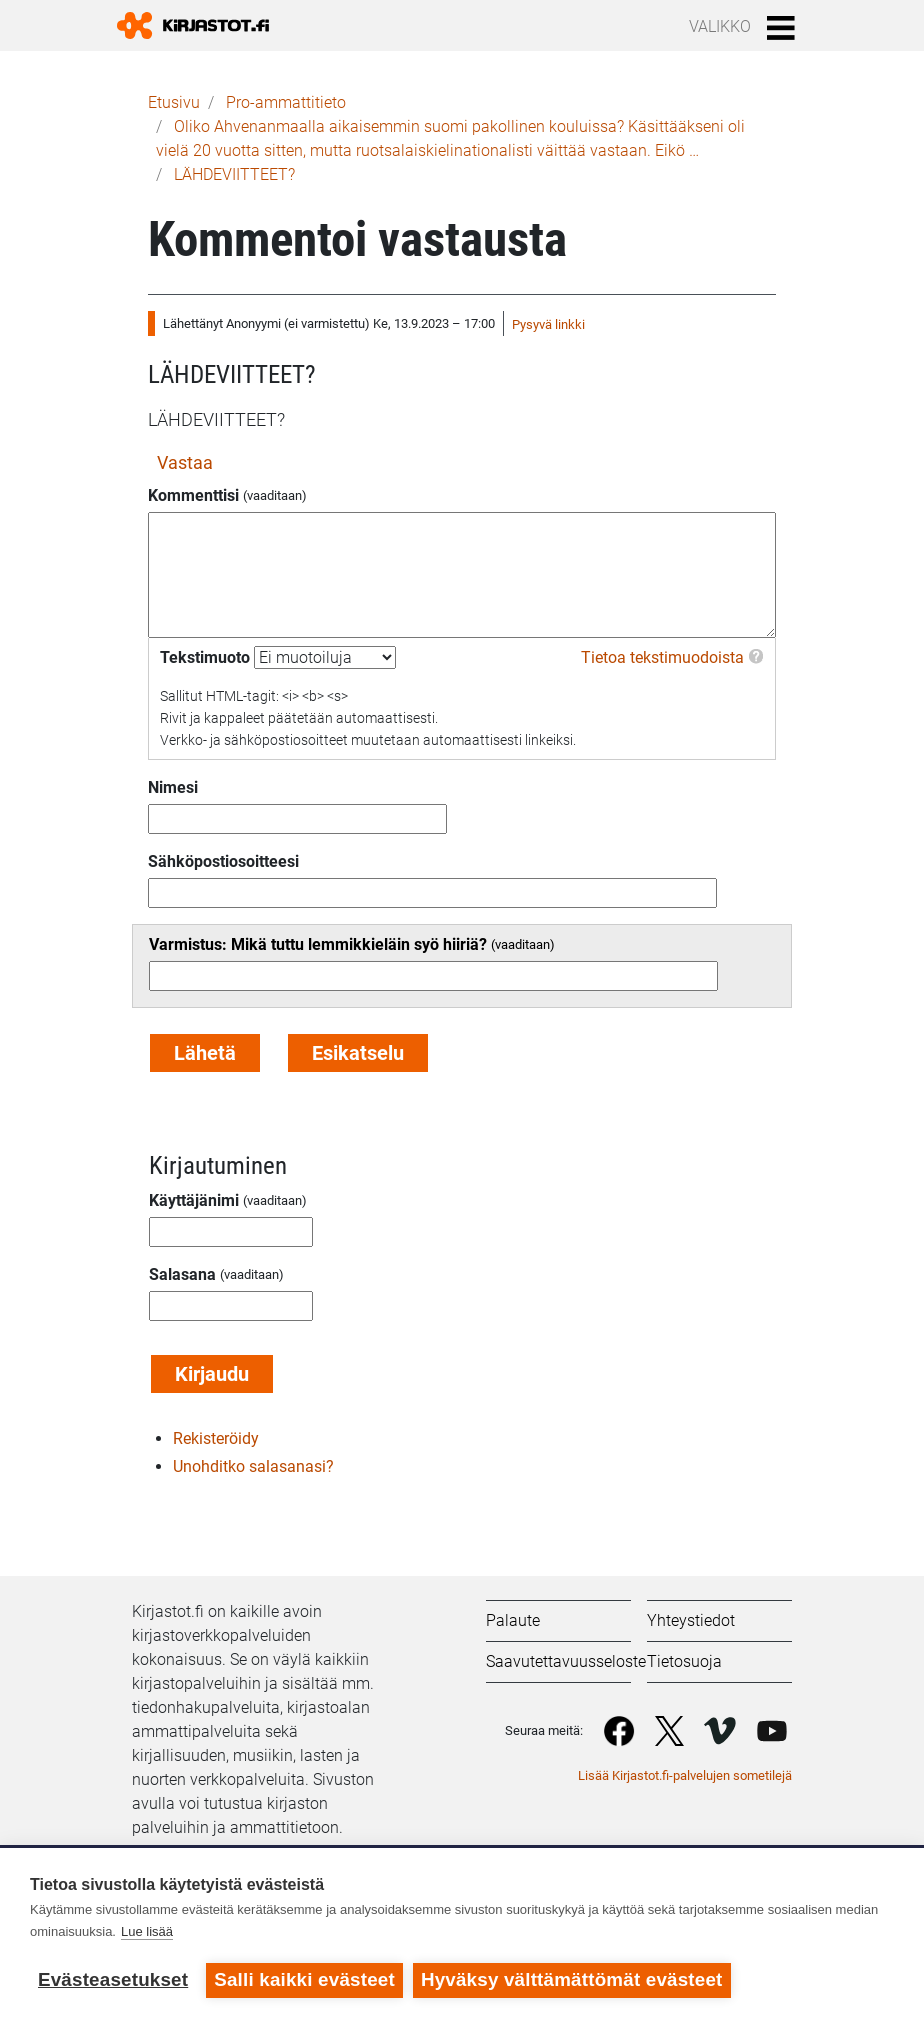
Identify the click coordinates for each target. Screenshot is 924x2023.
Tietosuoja (684, 1661)
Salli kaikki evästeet (304, 1979)
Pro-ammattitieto (286, 102)
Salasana (182, 1274)
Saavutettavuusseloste (566, 1661)
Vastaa (185, 462)
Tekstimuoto (205, 657)
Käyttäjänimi (194, 1200)
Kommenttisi (193, 495)
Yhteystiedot (691, 1620)
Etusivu (174, 102)
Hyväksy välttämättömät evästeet (572, 1979)
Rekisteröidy (216, 1438)
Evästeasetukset (113, 1979)
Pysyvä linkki (548, 324)
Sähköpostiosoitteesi (223, 861)
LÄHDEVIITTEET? (234, 174)
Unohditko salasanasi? (253, 1466)
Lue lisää (147, 1931)
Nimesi (173, 787)
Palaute (513, 1620)
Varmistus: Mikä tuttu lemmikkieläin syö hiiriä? (318, 944)
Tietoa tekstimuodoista (662, 657)
